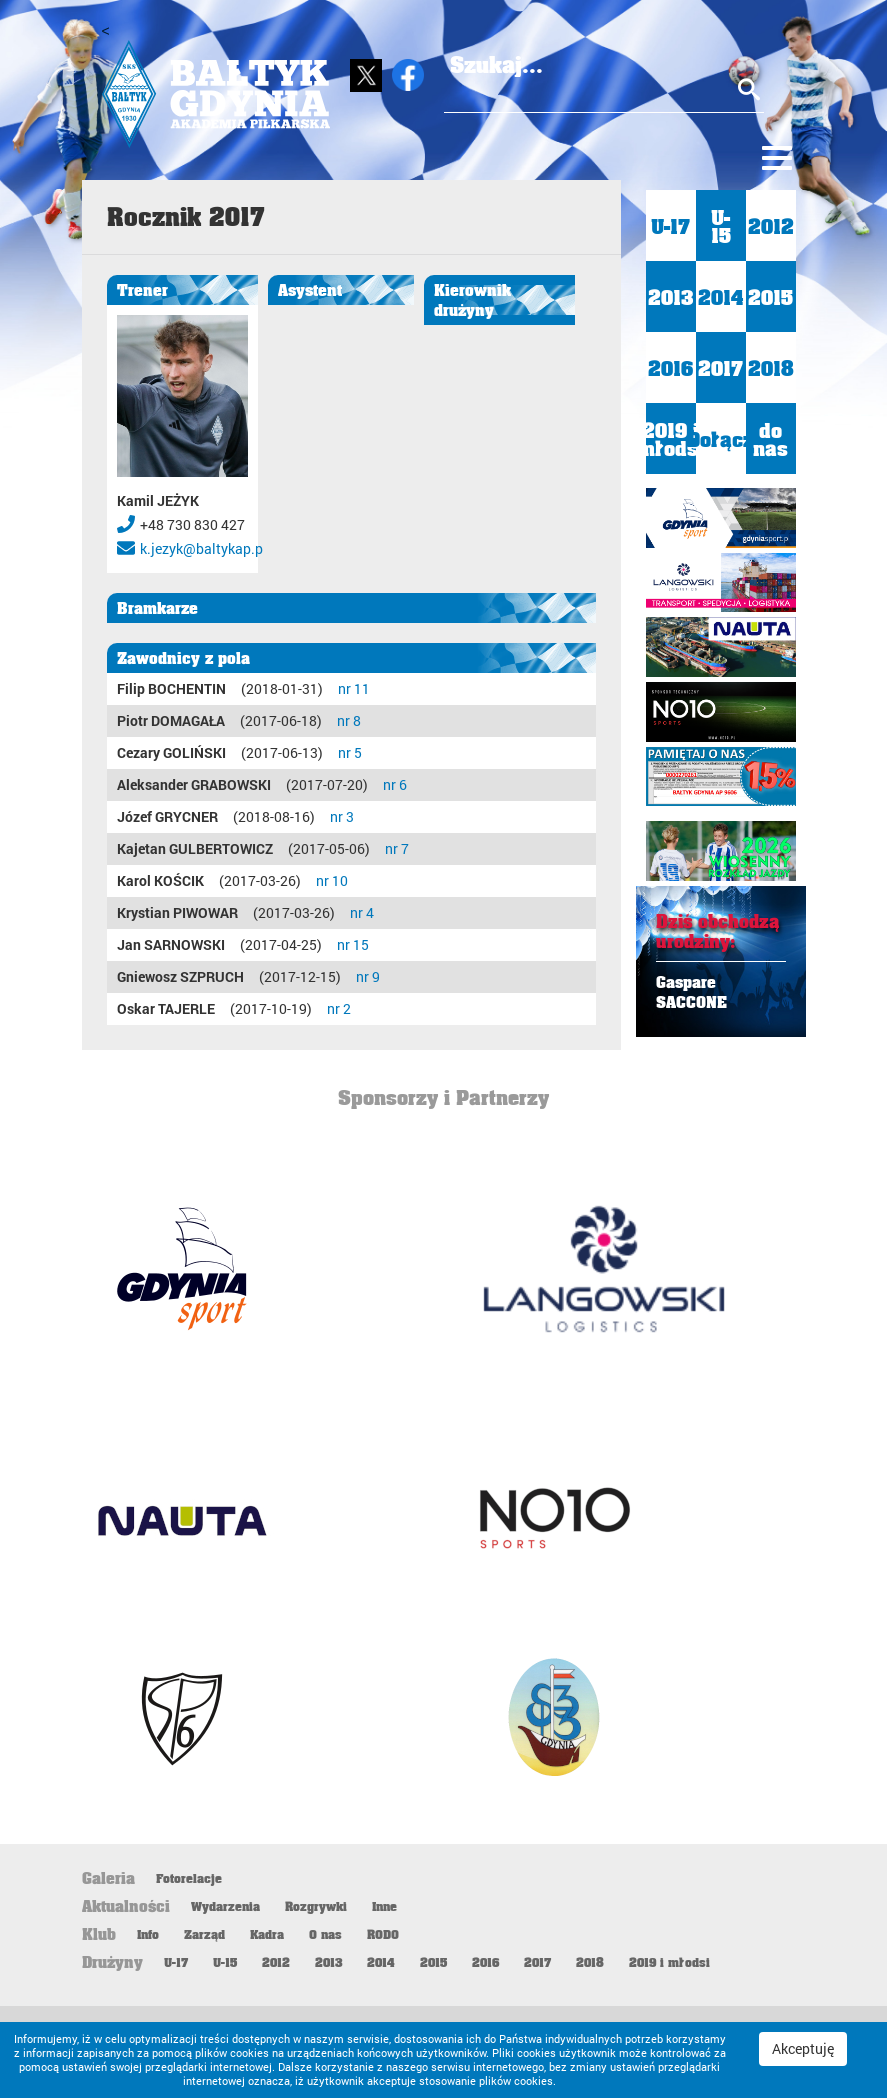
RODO (383, 1934)
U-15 (721, 226)
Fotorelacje (189, 1878)
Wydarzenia (225, 1906)
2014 (721, 297)
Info (148, 1934)
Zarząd (204, 1934)
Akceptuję (803, 2048)
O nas (325, 1934)
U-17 (670, 226)
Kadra (267, 1934)
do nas (770, 439)
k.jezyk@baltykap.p (201, 548)
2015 (770, 297)
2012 (771, 226)
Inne (384, 1906)
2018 (771, 368)
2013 (670, 297)
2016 (670, 368)
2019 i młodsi (671, 439)
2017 (720, 368)
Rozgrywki (316, 1906)
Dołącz (721, 439)
